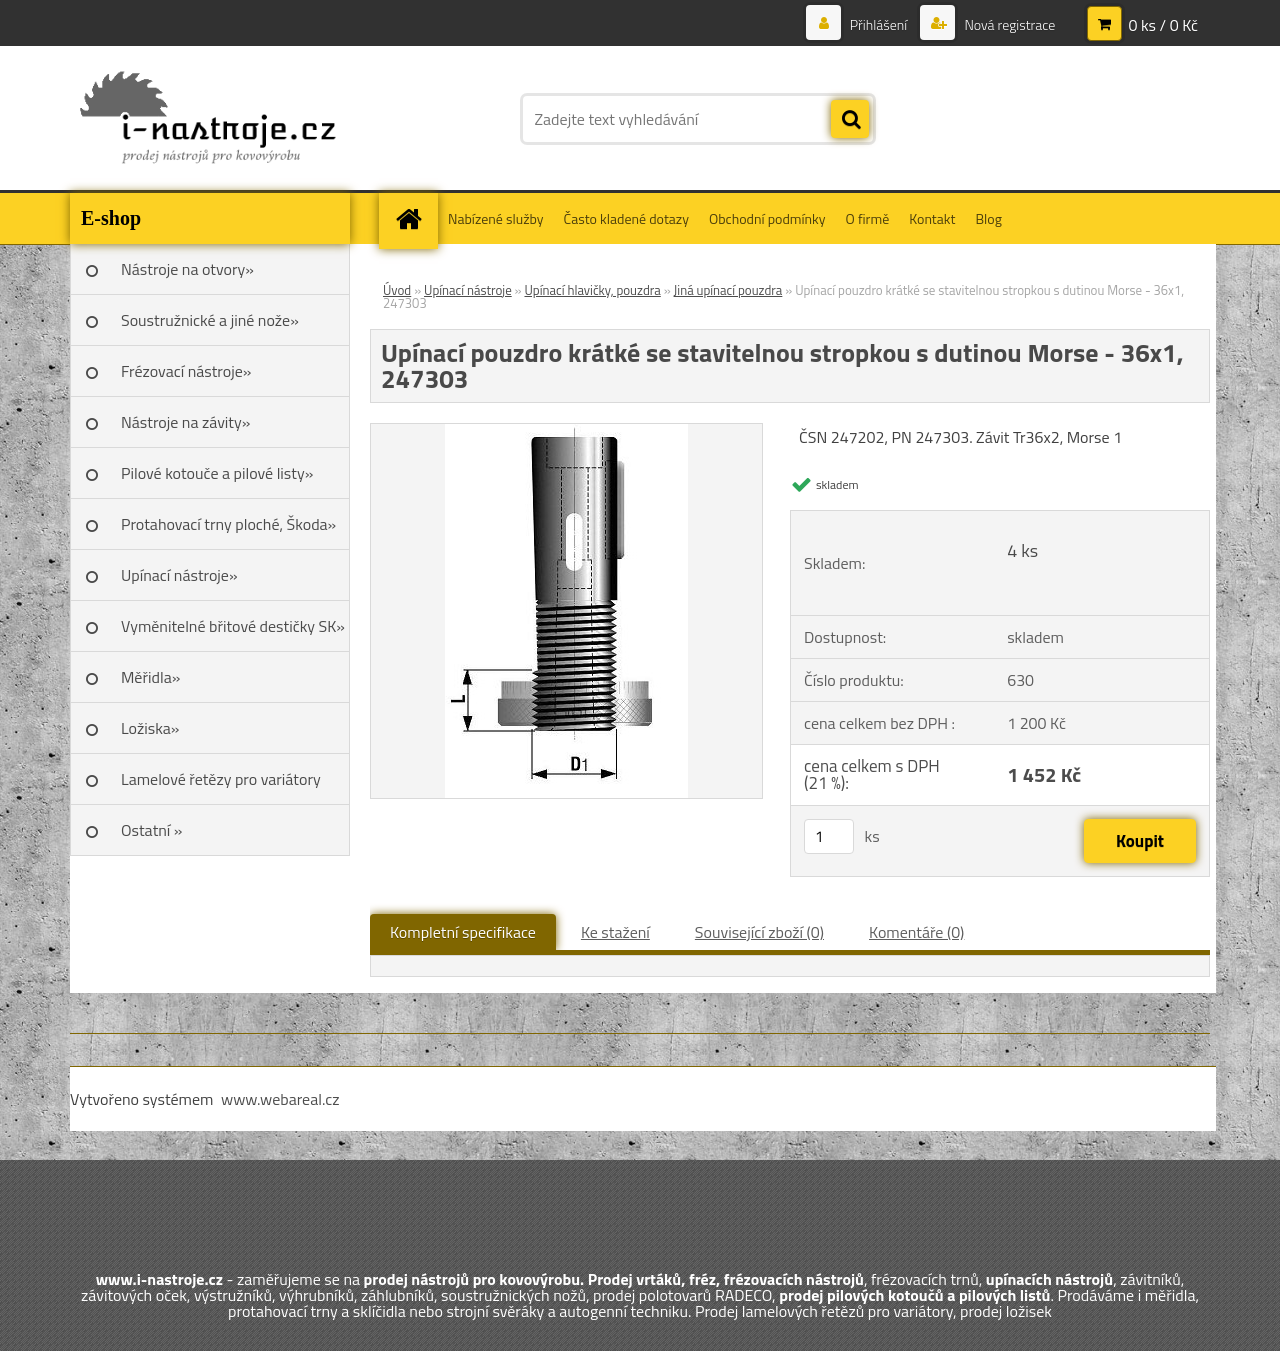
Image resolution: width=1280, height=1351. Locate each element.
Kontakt (932, 218)
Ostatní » (152, 830)
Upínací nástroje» (179, 575)
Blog (988, 218)
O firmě (868, 218)
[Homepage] (415, 218)
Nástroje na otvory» (187, 269)
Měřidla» (150, 677)
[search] (850, 120)
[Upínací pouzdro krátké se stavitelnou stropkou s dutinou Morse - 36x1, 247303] (566, 432)
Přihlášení (879, 24)
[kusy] (829, 836)
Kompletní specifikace (463, 932)
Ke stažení (615, 932)
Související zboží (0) (759, 932)
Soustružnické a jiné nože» (210, 320)
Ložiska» (150, 728)
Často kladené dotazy (626, 218)
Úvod (397, 290)
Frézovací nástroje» (186, 371)
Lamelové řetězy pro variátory (221, 779)
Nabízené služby (496, 218)
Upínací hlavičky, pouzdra (592, 290)
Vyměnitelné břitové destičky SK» (233, 626)
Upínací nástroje (468, 290)
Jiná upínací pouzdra (728, 290)
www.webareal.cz (280, 1099)
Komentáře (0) (916, 932)
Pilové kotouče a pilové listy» (217, 473)
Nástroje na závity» (185, 422)
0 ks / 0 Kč (1163, 25)
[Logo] (207, 119)
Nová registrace (1008, 24)
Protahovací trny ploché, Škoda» (228, 524)
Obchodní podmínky (767, 218)
